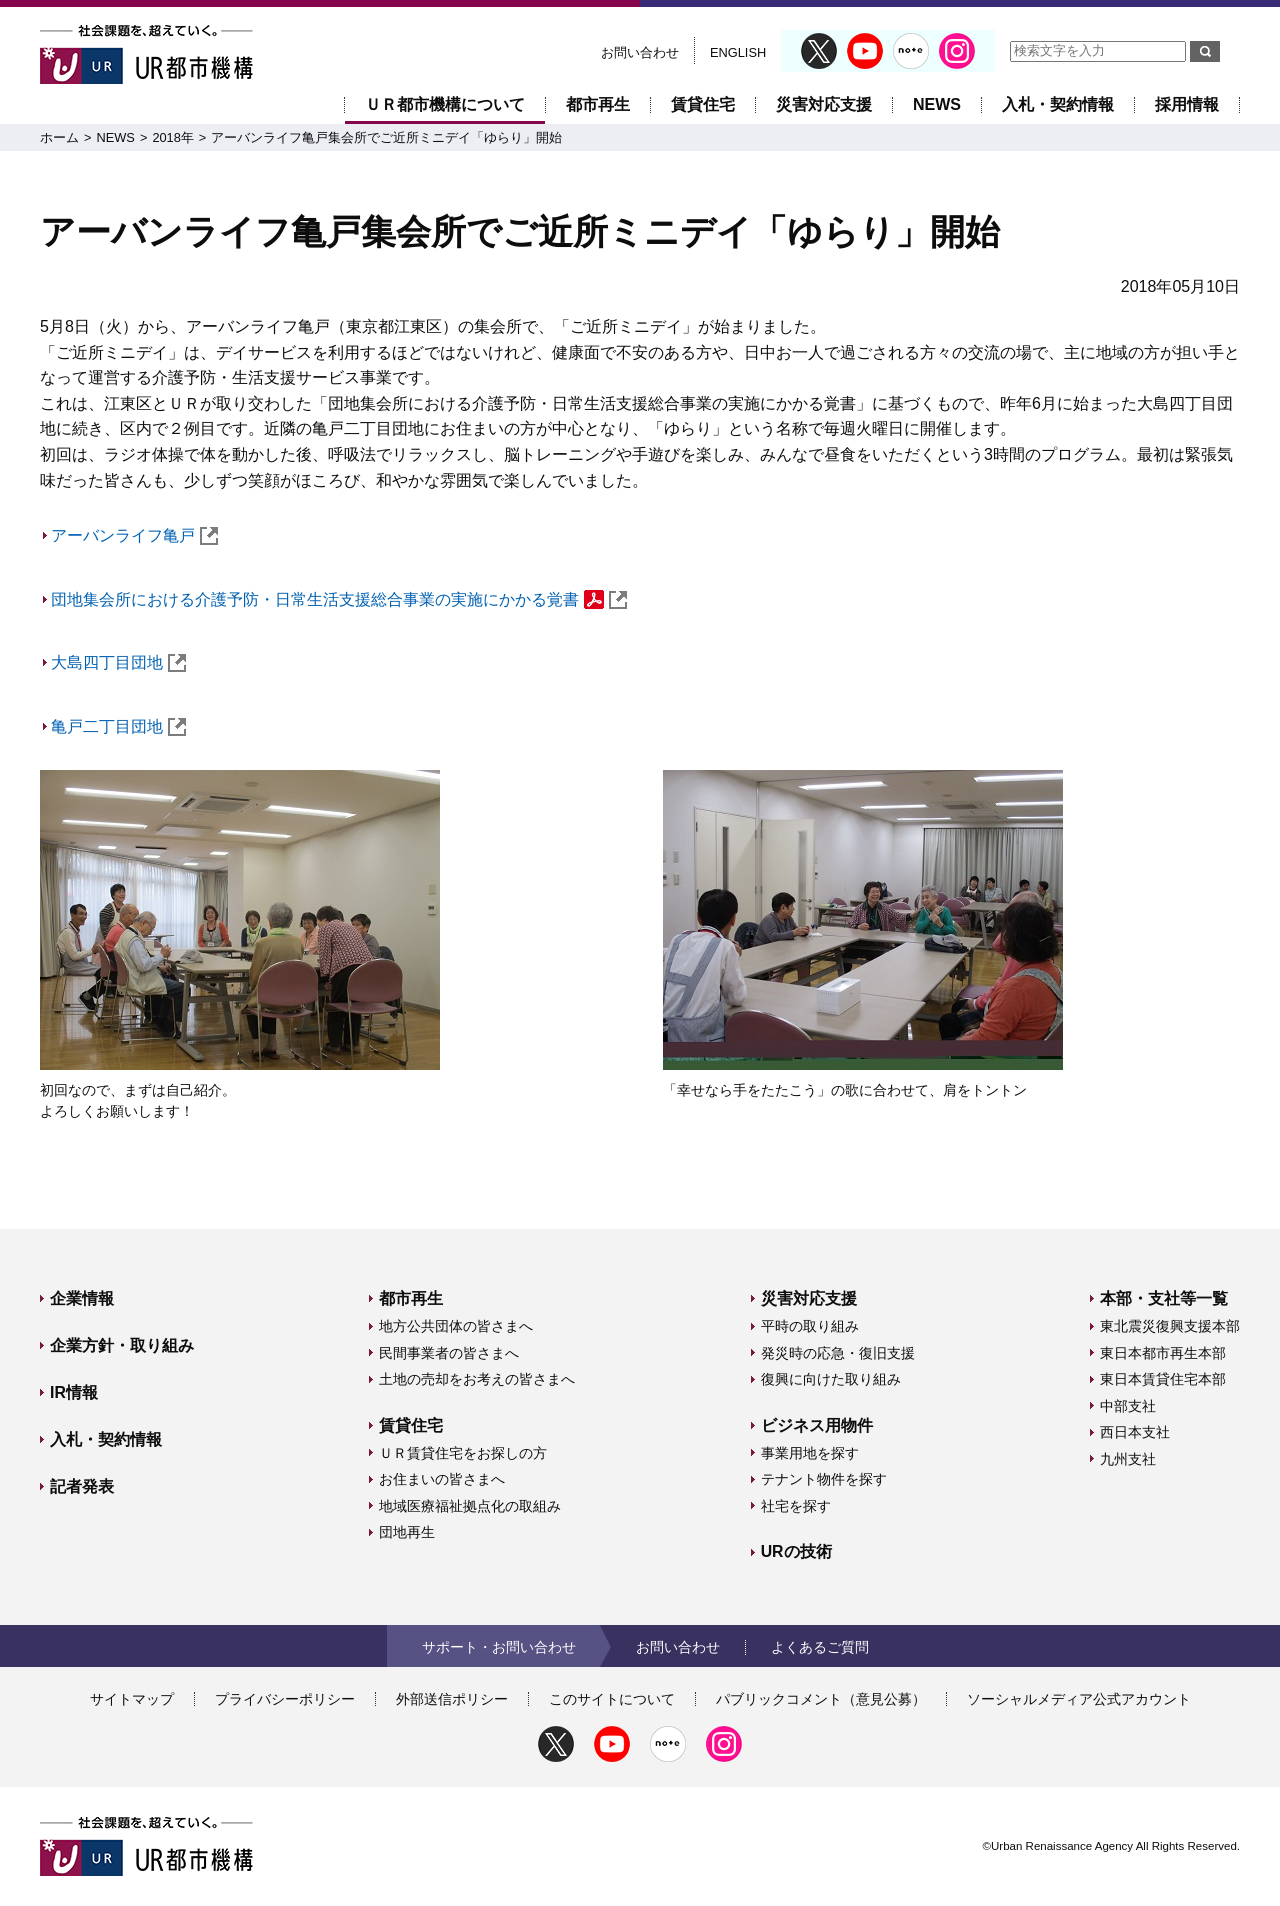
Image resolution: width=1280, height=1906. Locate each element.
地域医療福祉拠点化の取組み (470, 1506)
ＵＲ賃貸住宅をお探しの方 (463, 1453)
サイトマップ (132, 1699)
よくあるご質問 (820, 1647)
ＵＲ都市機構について (445, 104)
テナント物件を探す (824, 1479)
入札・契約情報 (1058, 104)
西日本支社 (1135, 1432)
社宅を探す (796, 1506)
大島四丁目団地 (118, 662)
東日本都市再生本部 (1163, 1353)
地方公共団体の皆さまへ (456, 1326)
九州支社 (1128, 1459)
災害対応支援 (824, 104)
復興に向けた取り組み (831, 1379)
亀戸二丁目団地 (118, 726)
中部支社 (1128, 1406)
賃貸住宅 (703, 104)
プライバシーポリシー (285, 1699)
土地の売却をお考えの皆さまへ (477, 1379)
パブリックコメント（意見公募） (821, 1699)
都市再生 (598, 104)
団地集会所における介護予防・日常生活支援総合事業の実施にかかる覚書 (339, 599)
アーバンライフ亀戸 (134, 535)
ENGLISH (738, 52)
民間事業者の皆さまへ (449, 1353)
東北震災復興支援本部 (1170, 1326)
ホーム (59, 137)
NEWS (937, 104)
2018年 (172, 137)
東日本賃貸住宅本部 (1163, 1379)
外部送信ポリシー (452, 1699)
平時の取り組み (810, 1326)
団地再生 (407, 1532)
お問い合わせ (640, 52)
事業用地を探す (810, 1453)
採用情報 (1187, 104)
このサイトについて (612, 1699)
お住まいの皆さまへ (442, 1479)
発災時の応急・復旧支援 (838, 1353)
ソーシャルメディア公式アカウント (1079, 1699)
